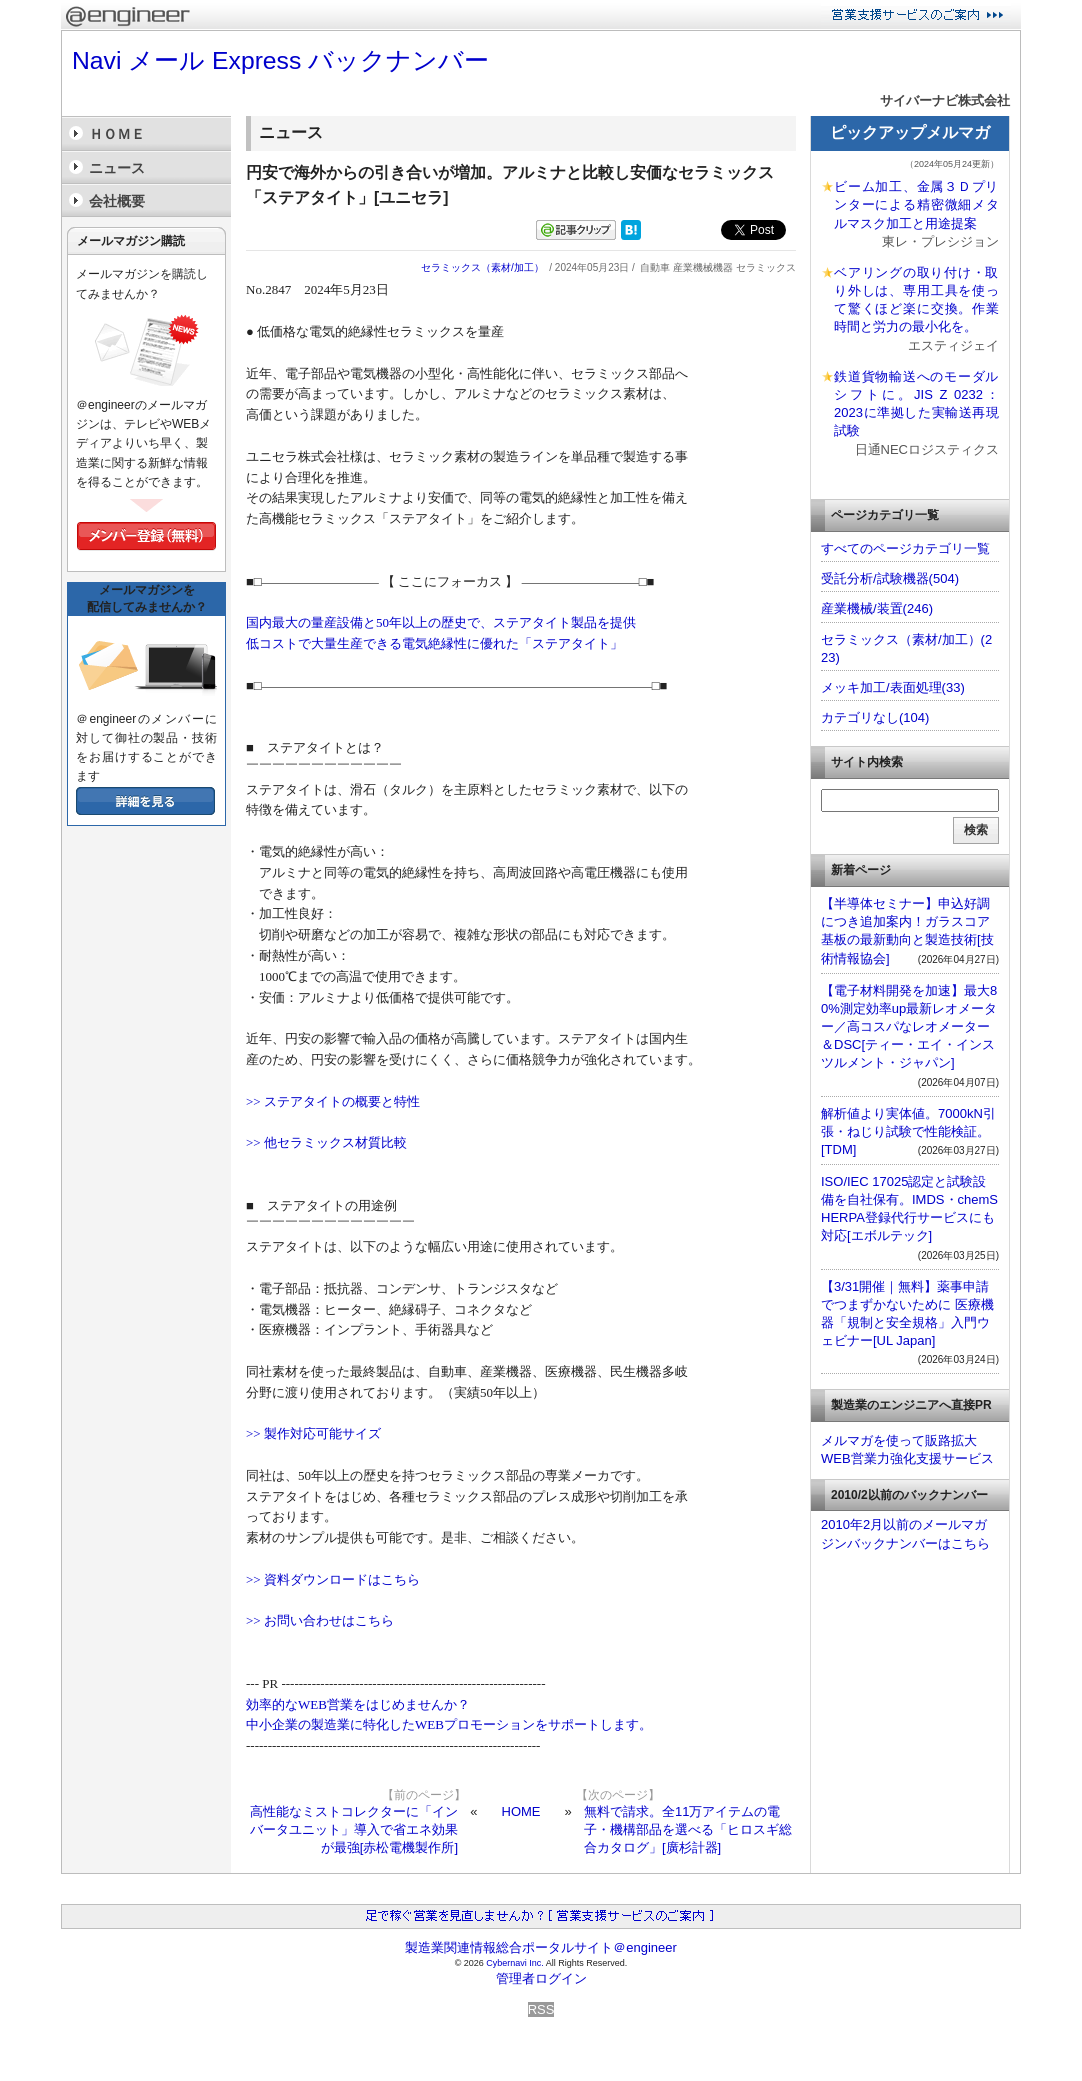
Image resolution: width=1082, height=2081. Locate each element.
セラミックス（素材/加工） (482, 267)
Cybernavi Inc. (515, 1963)
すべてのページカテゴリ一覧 (905, 548)
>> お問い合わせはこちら (320, 1620)
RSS (541, 2009)
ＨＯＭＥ (117, 134)
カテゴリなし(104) (875, 717)
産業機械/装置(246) (877, 608)
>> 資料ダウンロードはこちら (333, 1579)
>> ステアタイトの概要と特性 (333, 1101)
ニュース (117, 168)
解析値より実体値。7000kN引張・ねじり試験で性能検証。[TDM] (908, 1131)
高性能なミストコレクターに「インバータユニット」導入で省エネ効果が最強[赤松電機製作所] (354, 1829)
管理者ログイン (541, 1978)
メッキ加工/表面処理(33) (893, 687)
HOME (521, 1811)
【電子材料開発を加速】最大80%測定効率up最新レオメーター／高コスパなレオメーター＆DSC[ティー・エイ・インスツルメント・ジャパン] (909, 1027)
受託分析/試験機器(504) (890, 578)
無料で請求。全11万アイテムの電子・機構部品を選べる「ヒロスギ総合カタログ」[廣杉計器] (688, 1829)
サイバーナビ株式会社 (945, 100)
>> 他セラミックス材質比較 (326, 1142)
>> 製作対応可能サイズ (313, 1433)
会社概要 (117, 201)
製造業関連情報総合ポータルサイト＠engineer (541, 1947)
